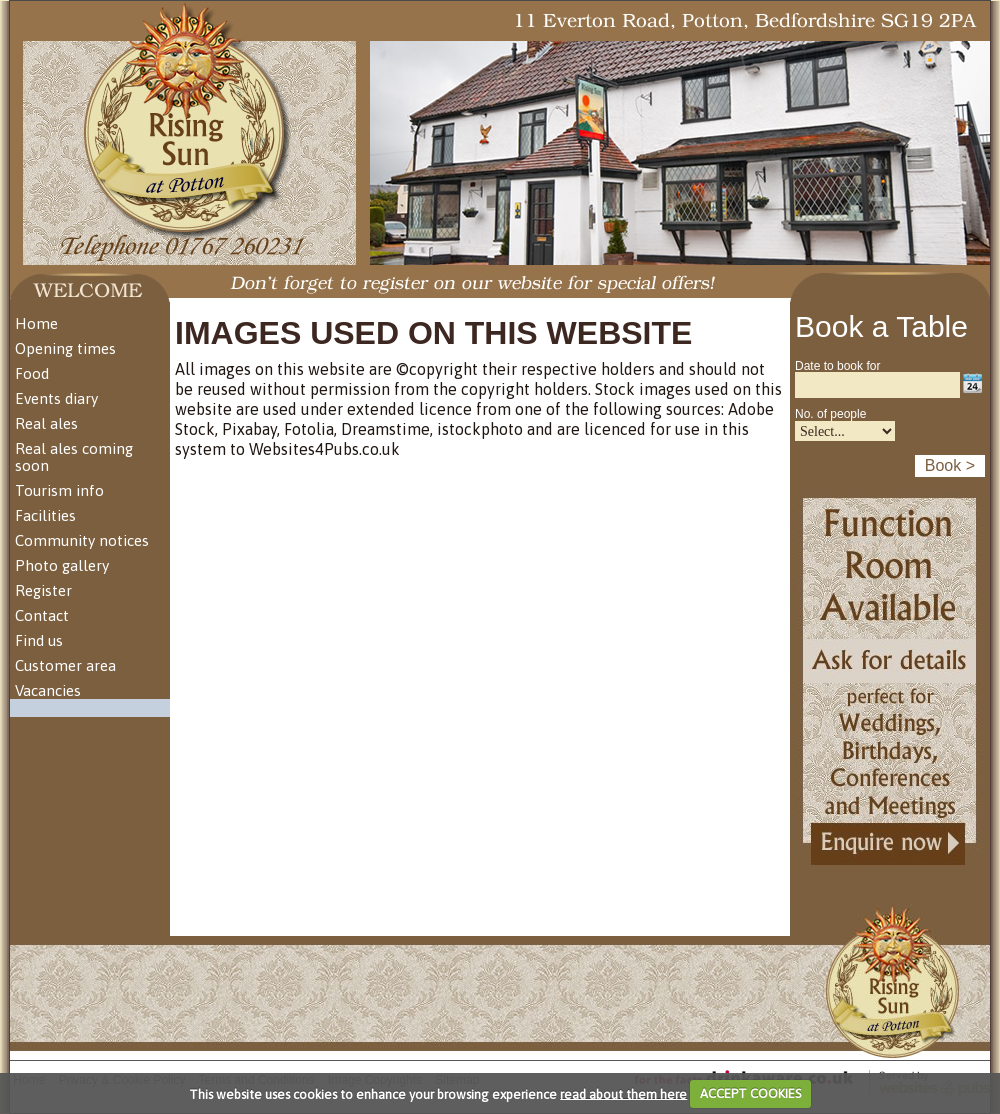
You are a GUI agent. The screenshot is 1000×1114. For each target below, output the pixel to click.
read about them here (623, 1093)
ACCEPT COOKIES (750, 1093)
